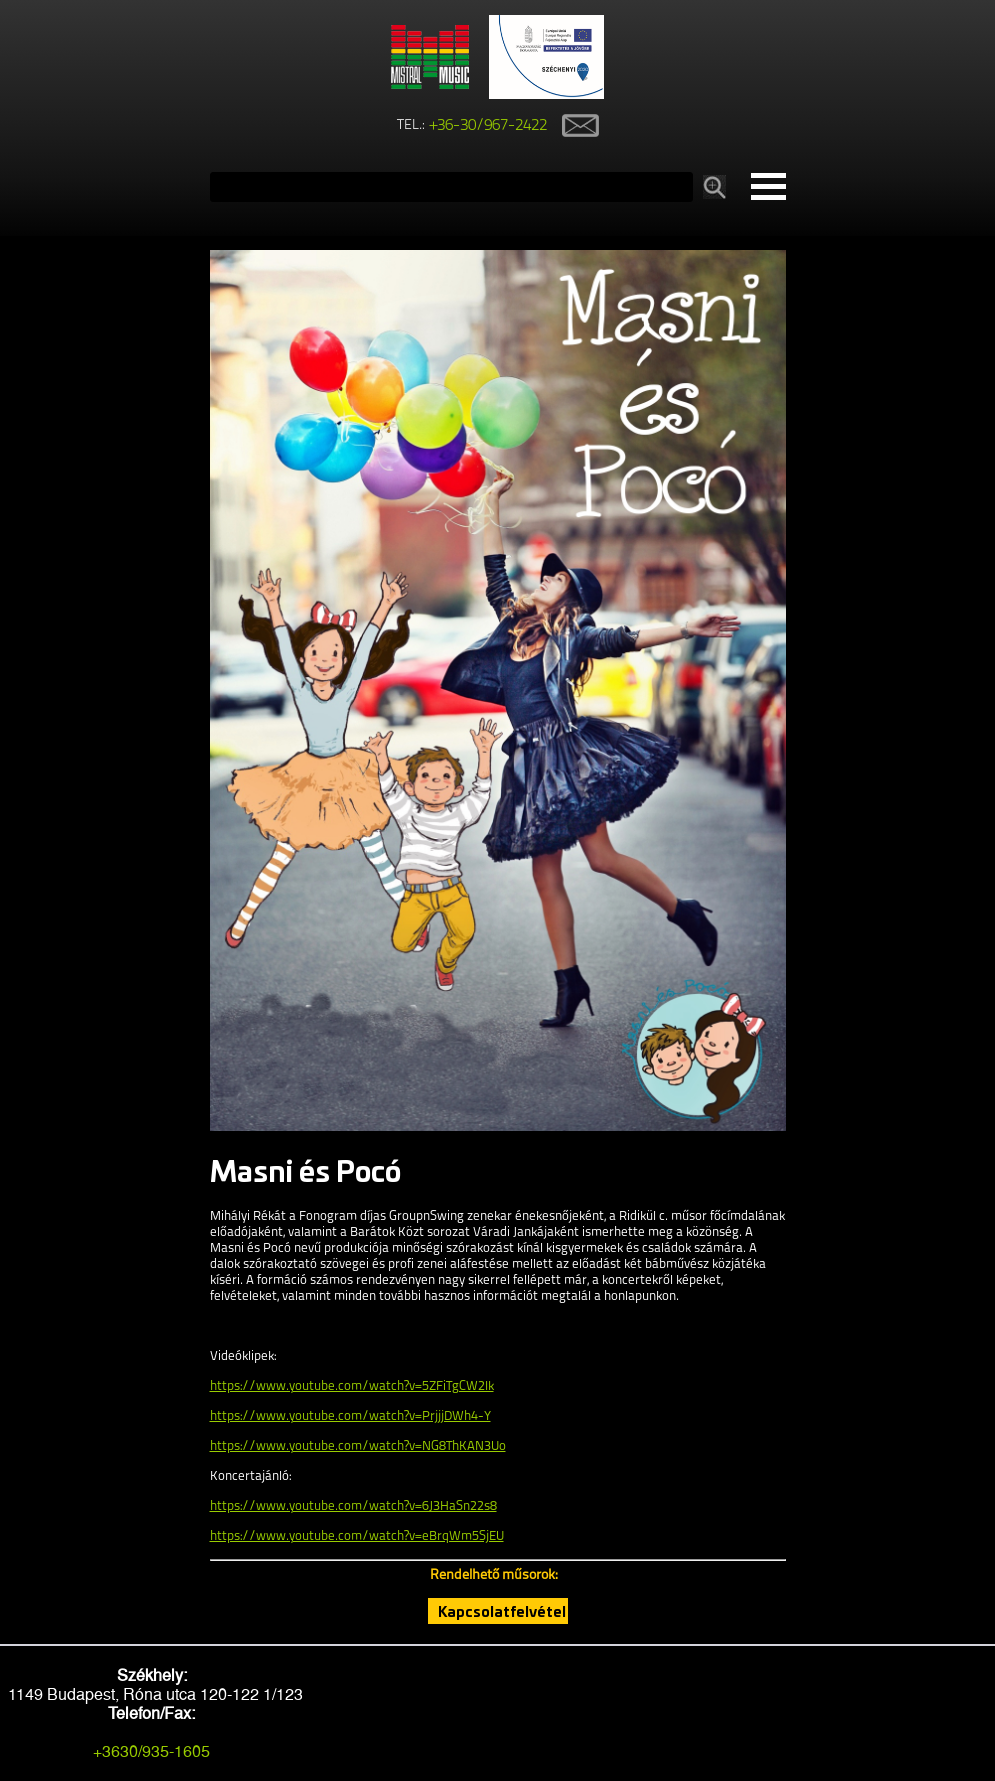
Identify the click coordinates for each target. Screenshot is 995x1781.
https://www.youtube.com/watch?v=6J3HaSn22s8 (353, 1506)
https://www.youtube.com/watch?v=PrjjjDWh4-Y (350, 1416)
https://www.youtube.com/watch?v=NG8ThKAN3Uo (358, 1446)
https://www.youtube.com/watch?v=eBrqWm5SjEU (357, 1536)
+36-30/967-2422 (488, 126)
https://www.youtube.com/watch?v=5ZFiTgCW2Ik (352, 1386)
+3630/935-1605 (151, 1751)
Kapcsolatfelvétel (502, 1611)
